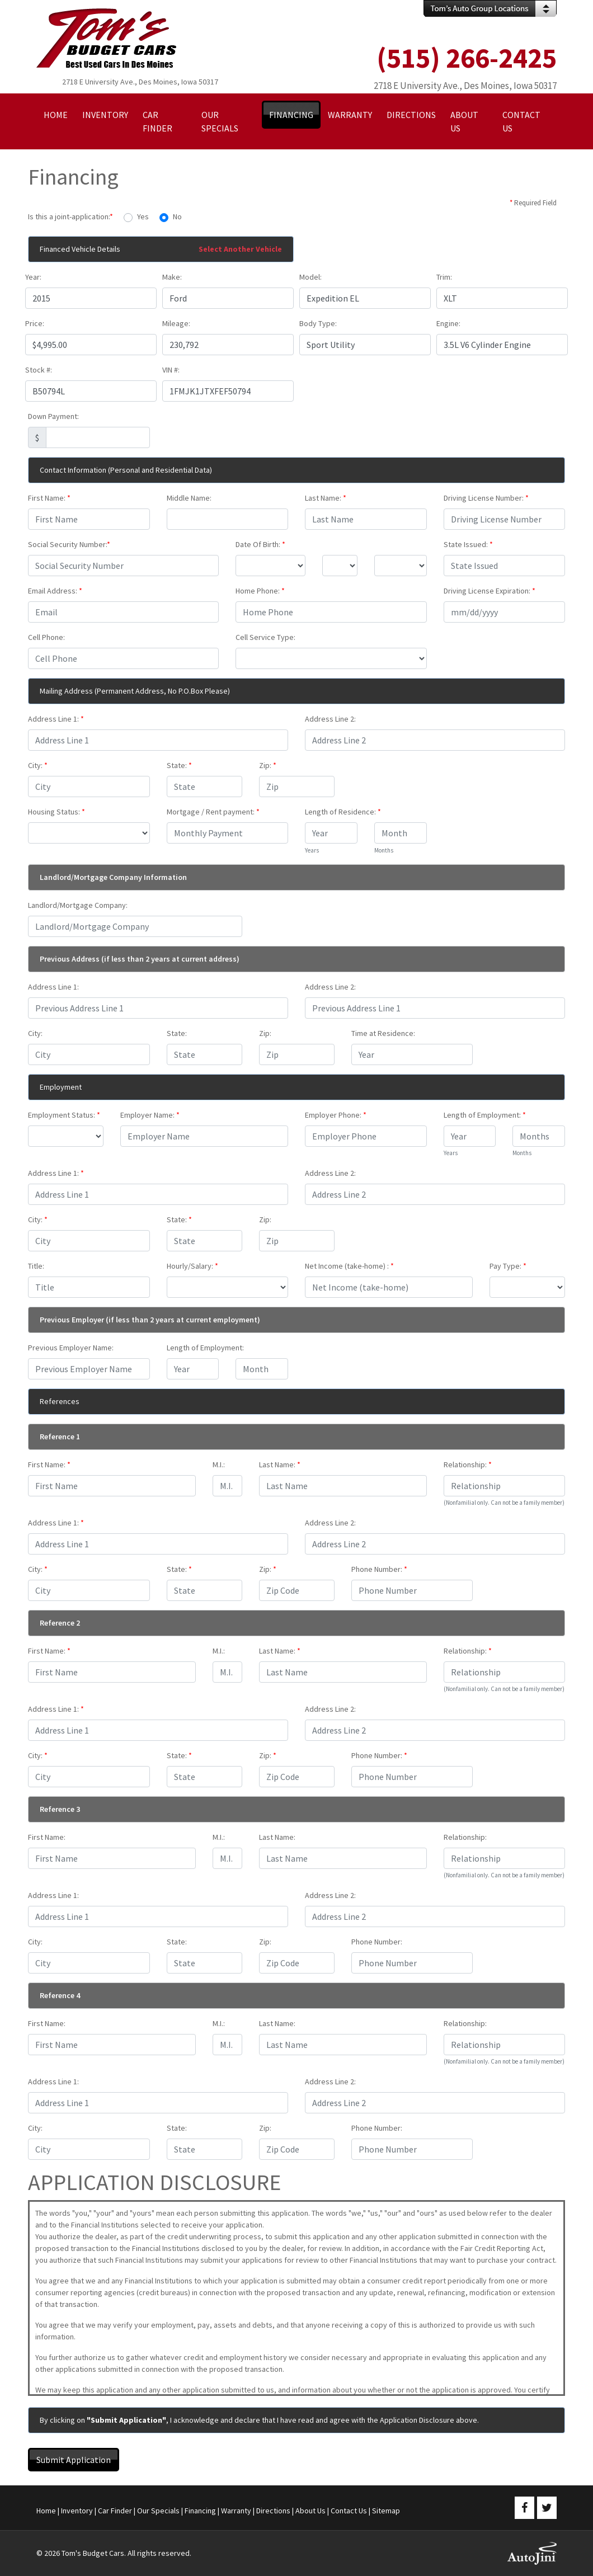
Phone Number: (379, 1569)
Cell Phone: (46, 637)
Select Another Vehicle (240, 249)
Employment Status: (64, 1115)
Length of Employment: (485, 1115)
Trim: (444, 277)
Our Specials (158, 2511)
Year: (33, 277)
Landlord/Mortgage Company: (78, 905)
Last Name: (325, 498)
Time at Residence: (383, 1033)
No (177, 216)
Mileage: (176, 323)
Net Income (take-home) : (349, 1266)
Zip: (267, 765)
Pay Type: (508, 1266)
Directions (273, 2511)
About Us (310, 2511)
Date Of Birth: (260, 544)
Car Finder (115, 2511)
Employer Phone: (335, 1115)
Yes (143, 216)
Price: (34, 323)
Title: (36, 1266)
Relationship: (468, 1464)
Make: (172, 277)
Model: (310, 277)
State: (179, 765)
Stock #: (38, 370)
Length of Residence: (343, 812)
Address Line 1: (56, 719)
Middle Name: (189, 498)
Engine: (448, 323)
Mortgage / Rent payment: (213, 812)
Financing (200, 2511)
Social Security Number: (69, 544)
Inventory (77, 2511)
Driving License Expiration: (489, 591)
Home (46, 2511)
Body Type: (318, 323)
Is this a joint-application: (70, 216)
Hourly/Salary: (192, 1266)
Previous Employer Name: (71, 1348)
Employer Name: (150, 1115)
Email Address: (55, 591)
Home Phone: (260, 591)
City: (38, 765)
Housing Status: (56, 812)
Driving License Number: (486, 498)
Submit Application (73, 2459)
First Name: (49, 498)
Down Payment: (53, 416)
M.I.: (219, 1464)
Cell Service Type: (265, 637)
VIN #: (171, 370)
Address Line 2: (330, 719)
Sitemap (386, 2511)
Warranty (236, 2511)
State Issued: (468, 544)
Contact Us (349, 2511)
